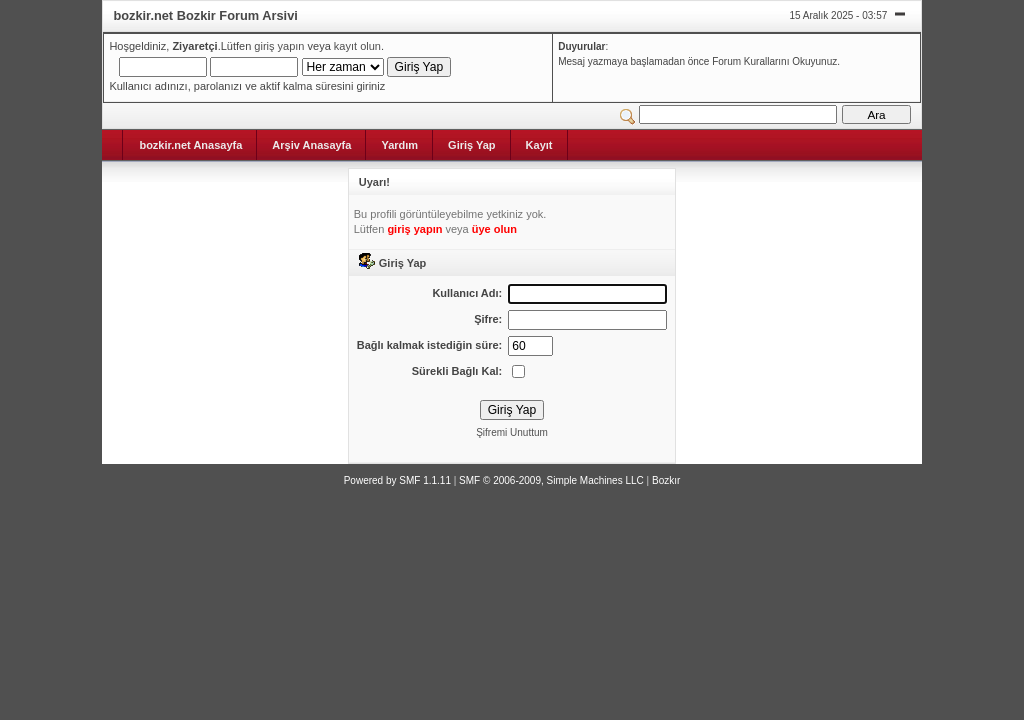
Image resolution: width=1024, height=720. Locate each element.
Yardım (399, 145)
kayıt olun (357, 46)
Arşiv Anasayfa (311, 145)
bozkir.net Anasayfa (190, 145)
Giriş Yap (472, 145)
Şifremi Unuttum (512, 432)
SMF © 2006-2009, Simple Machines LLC (551, 480)
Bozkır (666, 480)
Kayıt (539, 145)
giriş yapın (279, 46)
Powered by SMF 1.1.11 (397, 480)
